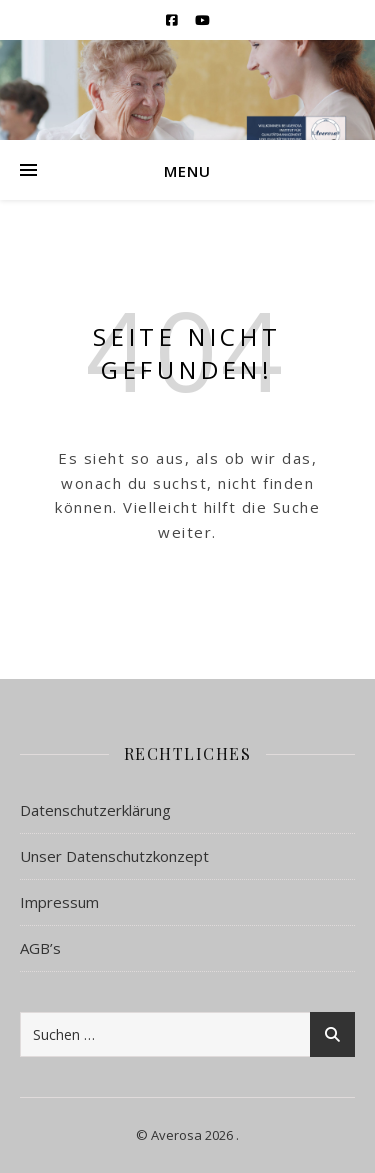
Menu (187, 171)
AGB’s (40, 948)
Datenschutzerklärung (95, 810)
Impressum (59, 902)
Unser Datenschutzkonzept (114, 856)
